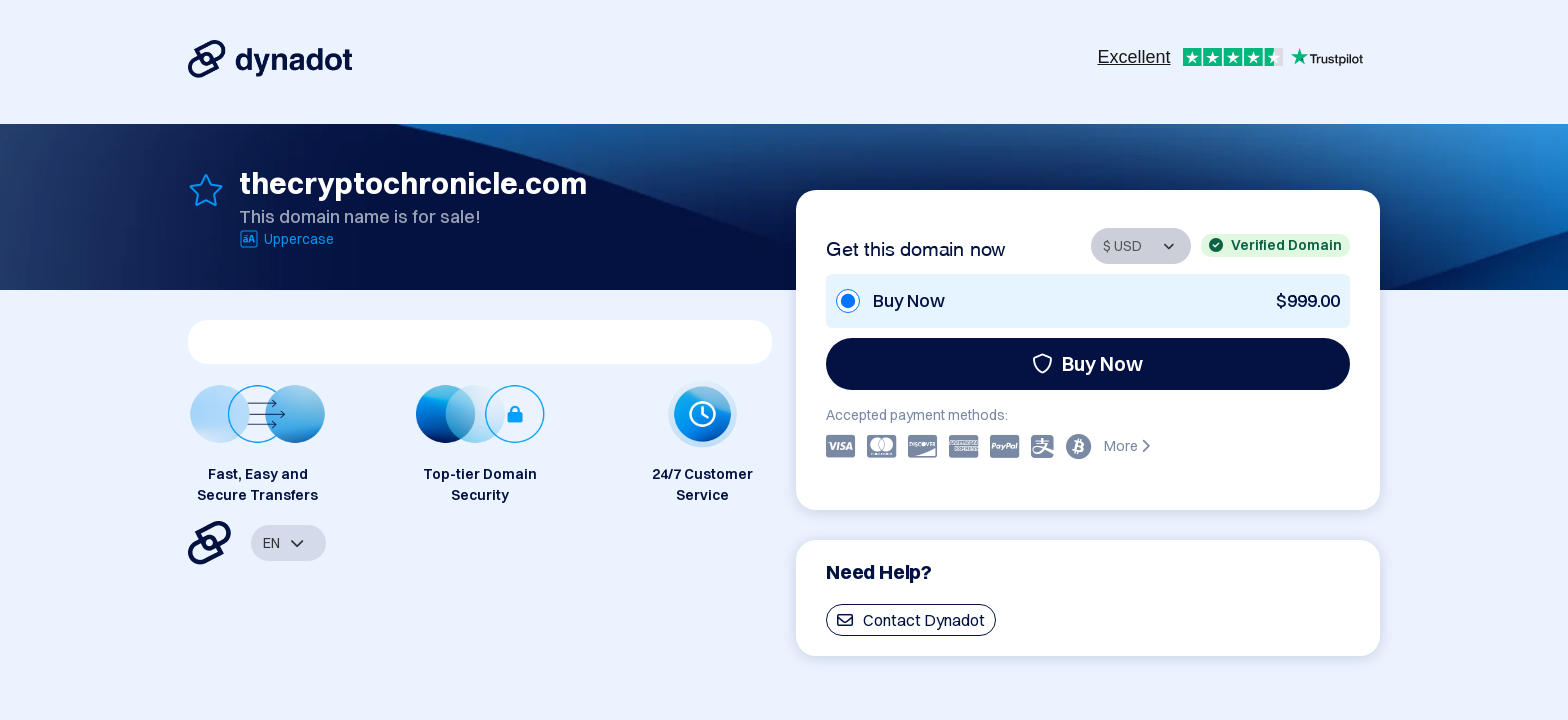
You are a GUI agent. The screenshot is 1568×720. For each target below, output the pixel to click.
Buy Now (1087, 363)
